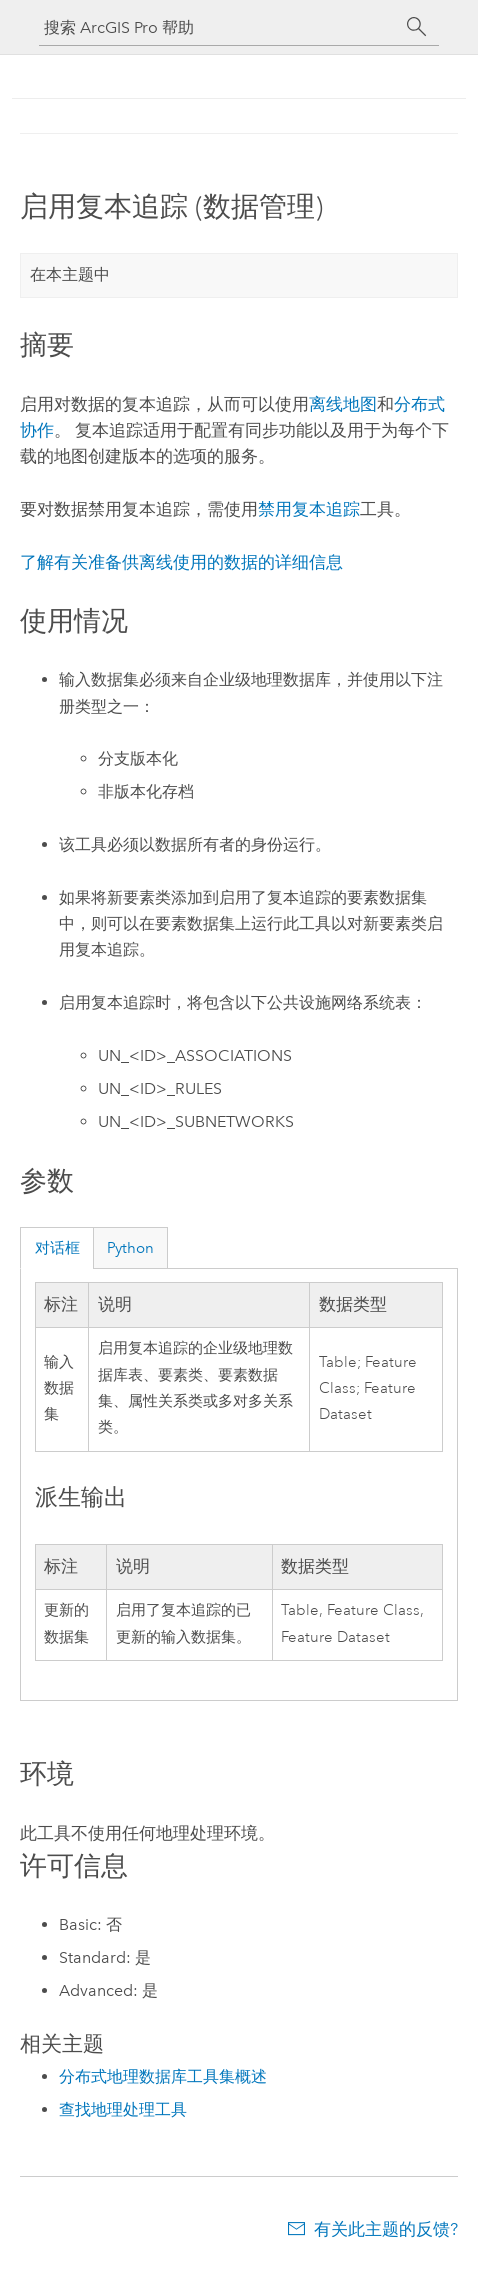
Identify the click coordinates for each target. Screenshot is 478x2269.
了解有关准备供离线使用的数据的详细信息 (181, 562)
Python (130, 1248)
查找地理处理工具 (123, 2109)
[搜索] (417, 27)
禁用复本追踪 (309, 509)
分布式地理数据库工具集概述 (163, 2076)
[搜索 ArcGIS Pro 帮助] (219, 27)
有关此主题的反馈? (386, 2229)
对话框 (57, 1248)
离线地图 (343, 404)
